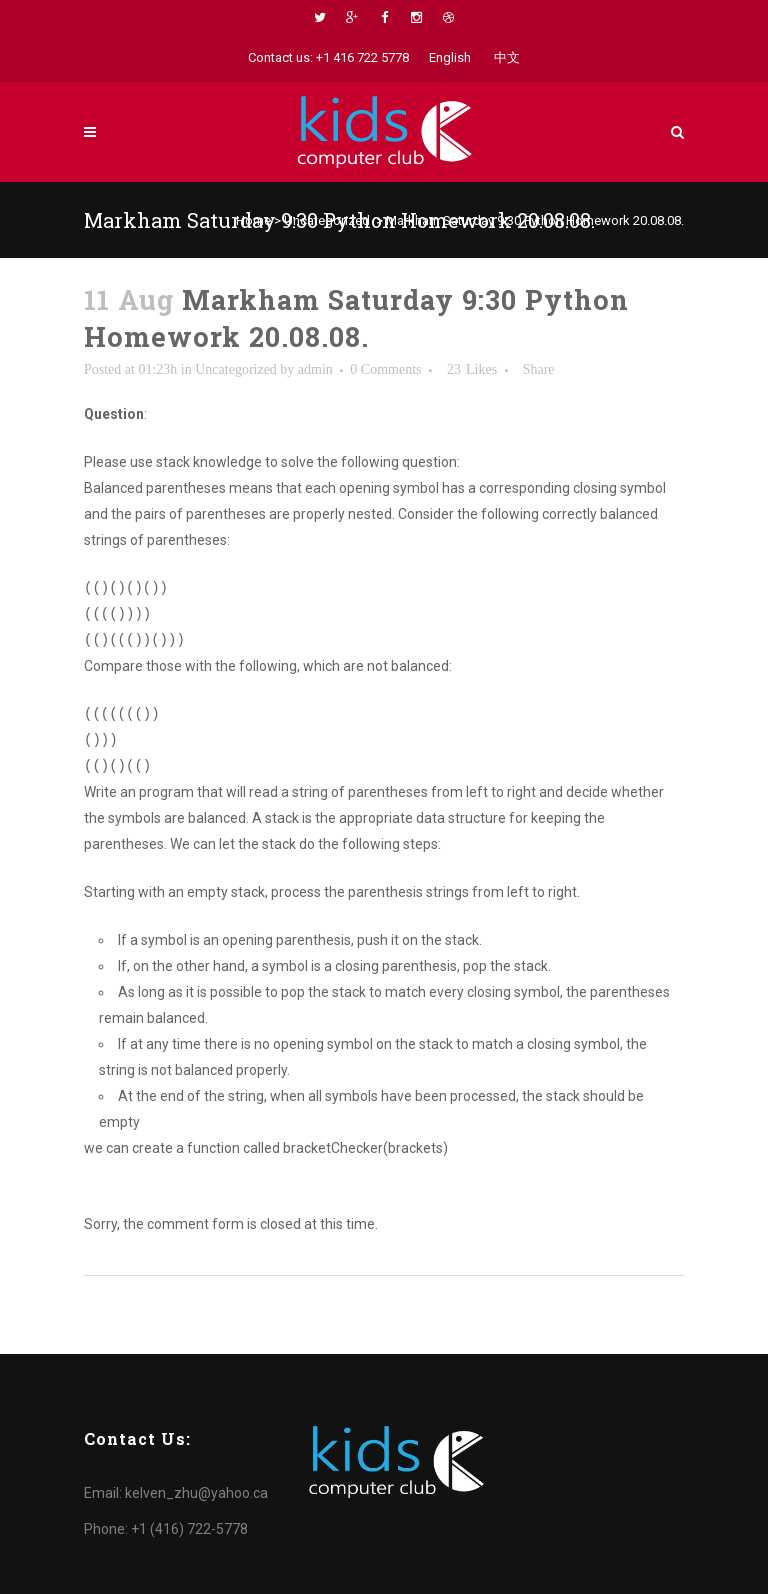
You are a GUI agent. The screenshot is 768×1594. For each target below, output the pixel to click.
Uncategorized (327, 220)
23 (472, 370)
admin (315, 369)
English (450, 57)
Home (253, 220)
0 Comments (385, 369)
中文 (507, 57)
